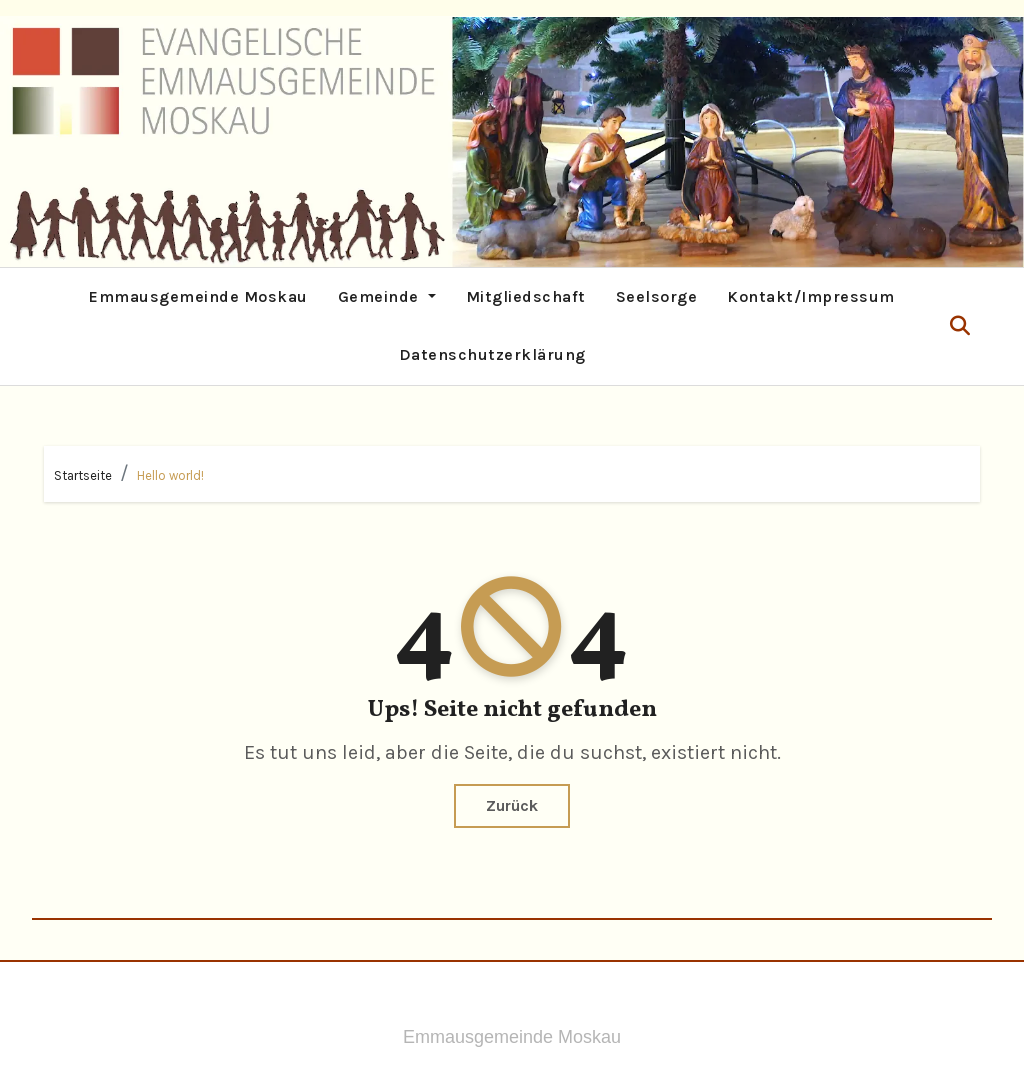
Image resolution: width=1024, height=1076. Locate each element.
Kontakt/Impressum (811, 296)
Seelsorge (657, 296)
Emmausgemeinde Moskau (198, 296)
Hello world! (170, 475)
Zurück (512, 805)
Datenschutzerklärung (492, 354)
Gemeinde (387, 296)
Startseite (83, 475)
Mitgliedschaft (526, 296)
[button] (960, 326)
